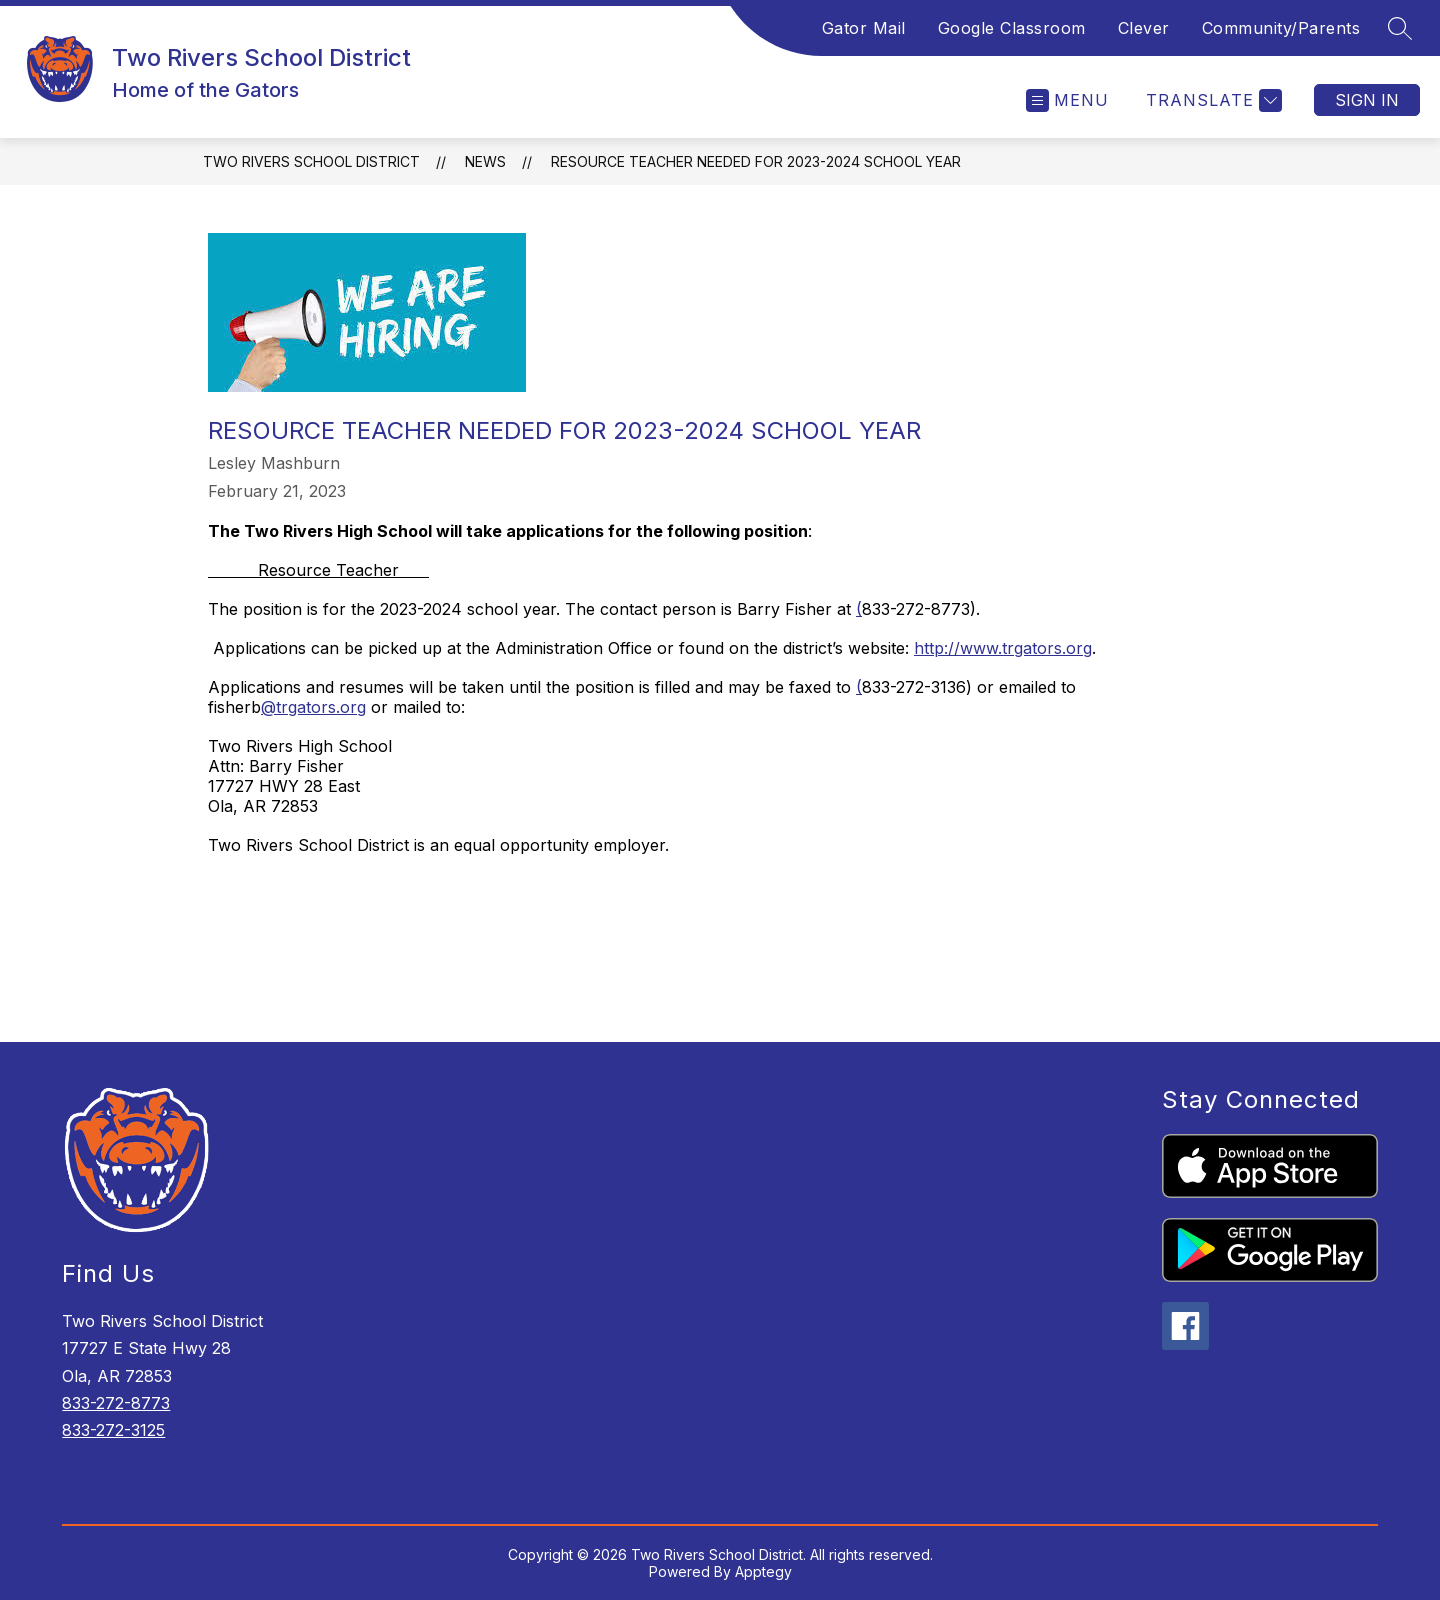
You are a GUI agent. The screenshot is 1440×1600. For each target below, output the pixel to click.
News (485, 161)
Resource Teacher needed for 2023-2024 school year (756, 161)
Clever (1144, 28)
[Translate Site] (1211, 100)
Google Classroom (1012, 28)
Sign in (1367, 100)
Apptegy (763, 1571)
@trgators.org (313, 707)
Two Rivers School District (311, 161)
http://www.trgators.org (1003, 648)
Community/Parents (1281, 28)
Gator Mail (864, 28)
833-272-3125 (113, 1430)
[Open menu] (1067, 100)
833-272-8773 (116, 1403)
